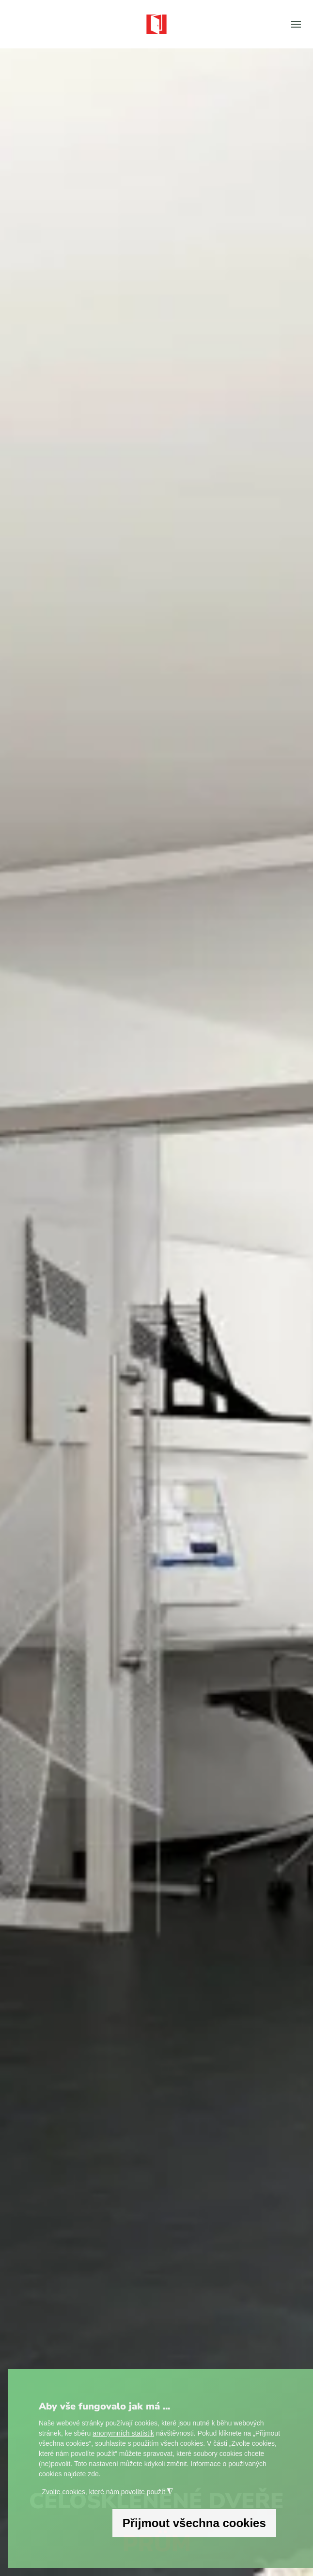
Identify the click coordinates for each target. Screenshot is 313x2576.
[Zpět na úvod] (156, 24)
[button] (296, 24)
